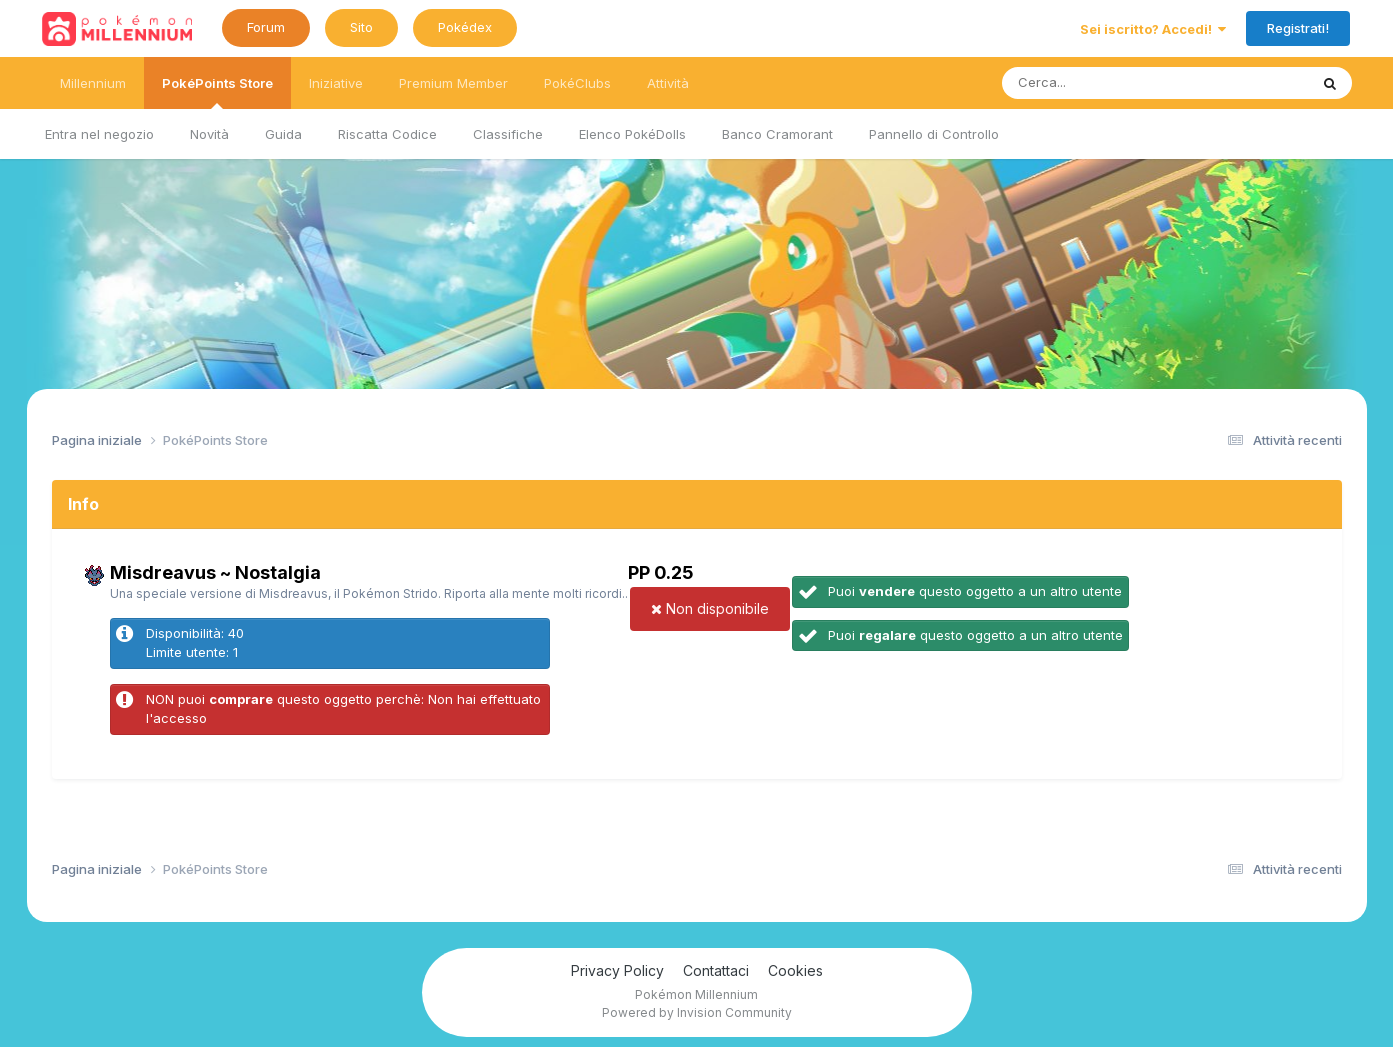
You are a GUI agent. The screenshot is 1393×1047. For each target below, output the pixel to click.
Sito (361, 27)
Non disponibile (710, 608)
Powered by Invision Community (697, 1012)
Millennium (93, 83)
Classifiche (508, 134)
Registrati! (1298, 28)
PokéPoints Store (217, 92)
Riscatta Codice (387, 134)
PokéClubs (577, 83)
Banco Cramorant (777, 134)
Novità (209, 134)
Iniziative (336, 83)
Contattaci (716, 970)
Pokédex (465, 27)
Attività (668, 83)
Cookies (795, 970)
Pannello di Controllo (934, 134)
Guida (283, 134)
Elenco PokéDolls (632, 134)
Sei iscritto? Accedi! (1153, 29)
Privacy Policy (617, 970)
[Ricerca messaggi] (1108, 83)
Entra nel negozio (99, 134)
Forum (266, 27)
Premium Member (453, 83)
